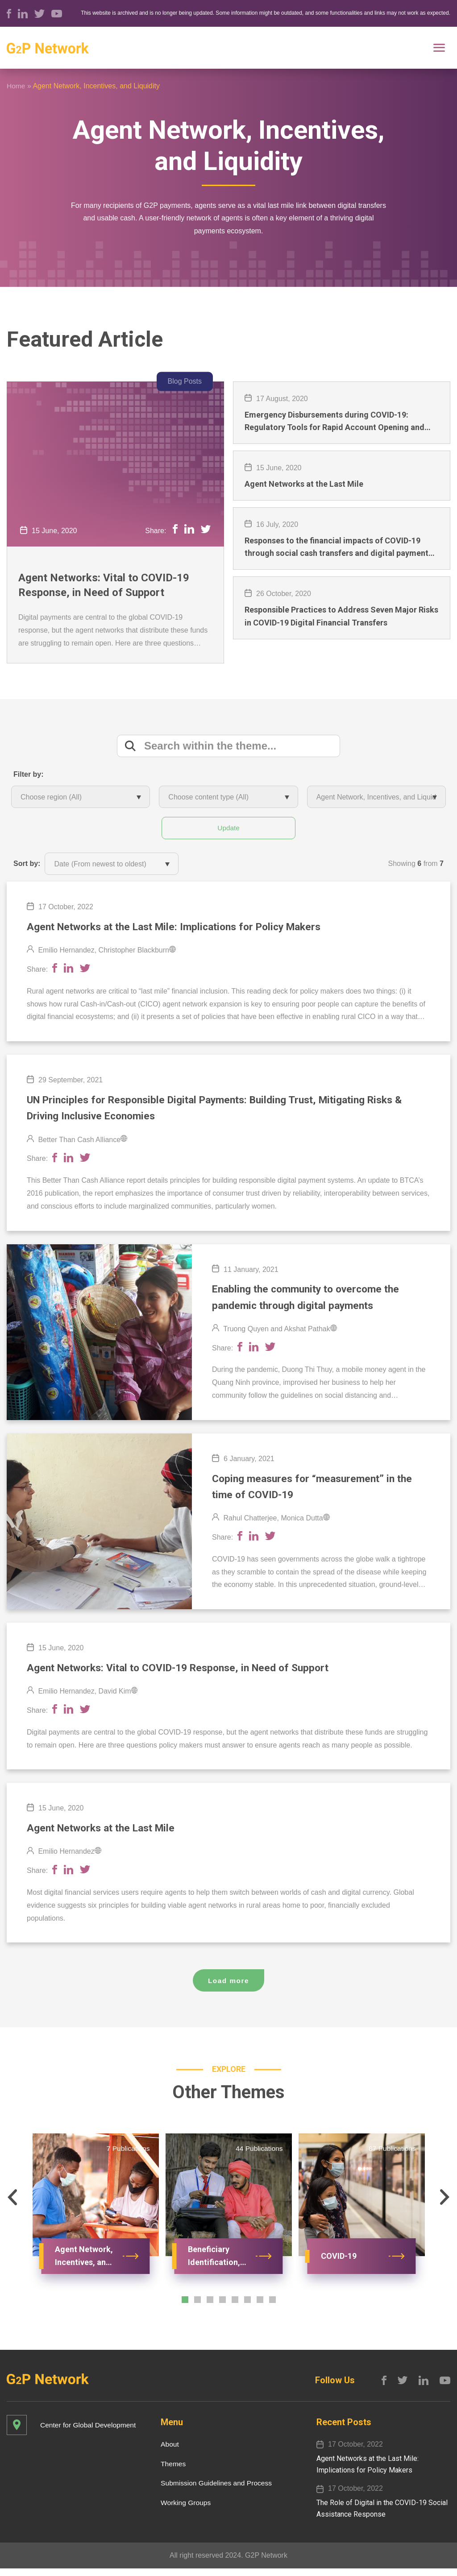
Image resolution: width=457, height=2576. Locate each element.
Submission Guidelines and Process (215, 2490)
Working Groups (183, 2510)
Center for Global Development (89, 2432)
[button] (12, 2206)
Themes (170, 2471)
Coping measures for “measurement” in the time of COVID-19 (316, 1492)
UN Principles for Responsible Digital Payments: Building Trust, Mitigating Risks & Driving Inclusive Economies (226, 1110)
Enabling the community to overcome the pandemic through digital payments (311, 1301)
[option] (95, 2219)
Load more (228, 1988)
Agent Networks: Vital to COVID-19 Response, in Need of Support (103, 585)
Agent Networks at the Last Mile (106, 1836)
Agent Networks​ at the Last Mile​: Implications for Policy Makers (183, 927)
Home (16, 86)
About (167, 2451)
